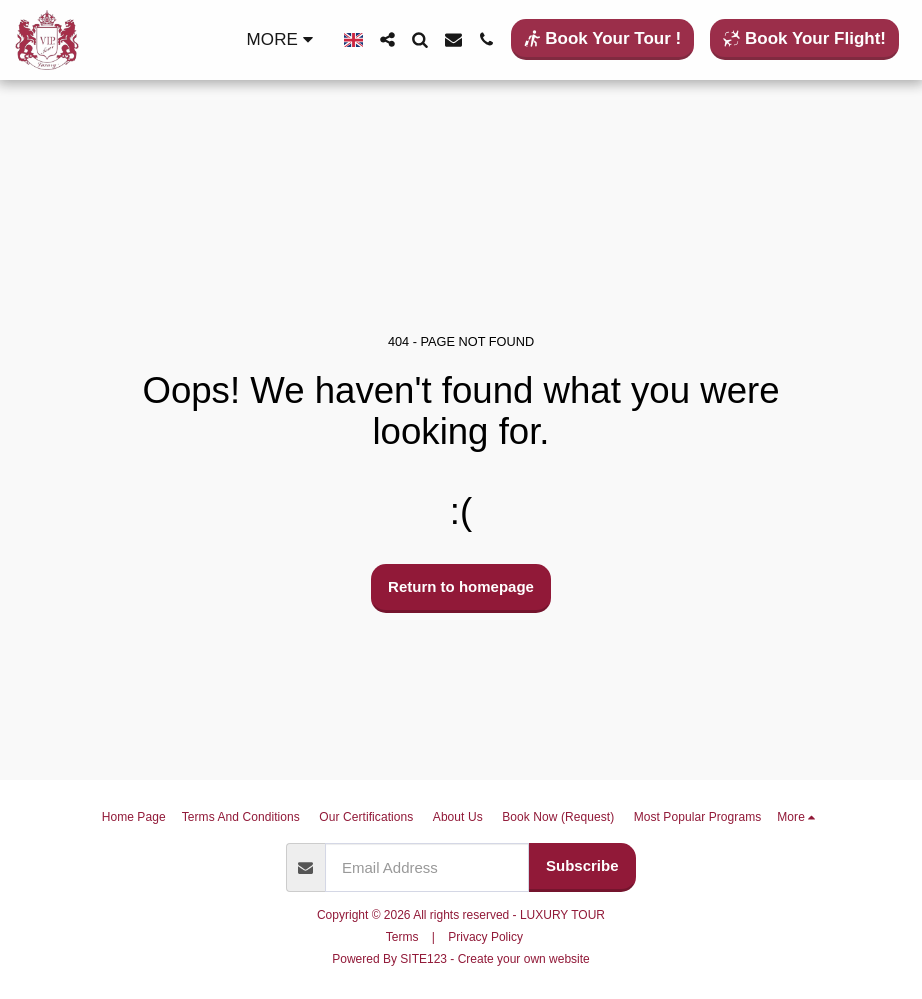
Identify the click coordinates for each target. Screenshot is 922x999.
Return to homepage (461, 586)
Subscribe (582, 865)
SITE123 (423, 959)
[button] (387, 39)
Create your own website (524, 959)
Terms (402, 937)
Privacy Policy (485, 937)
